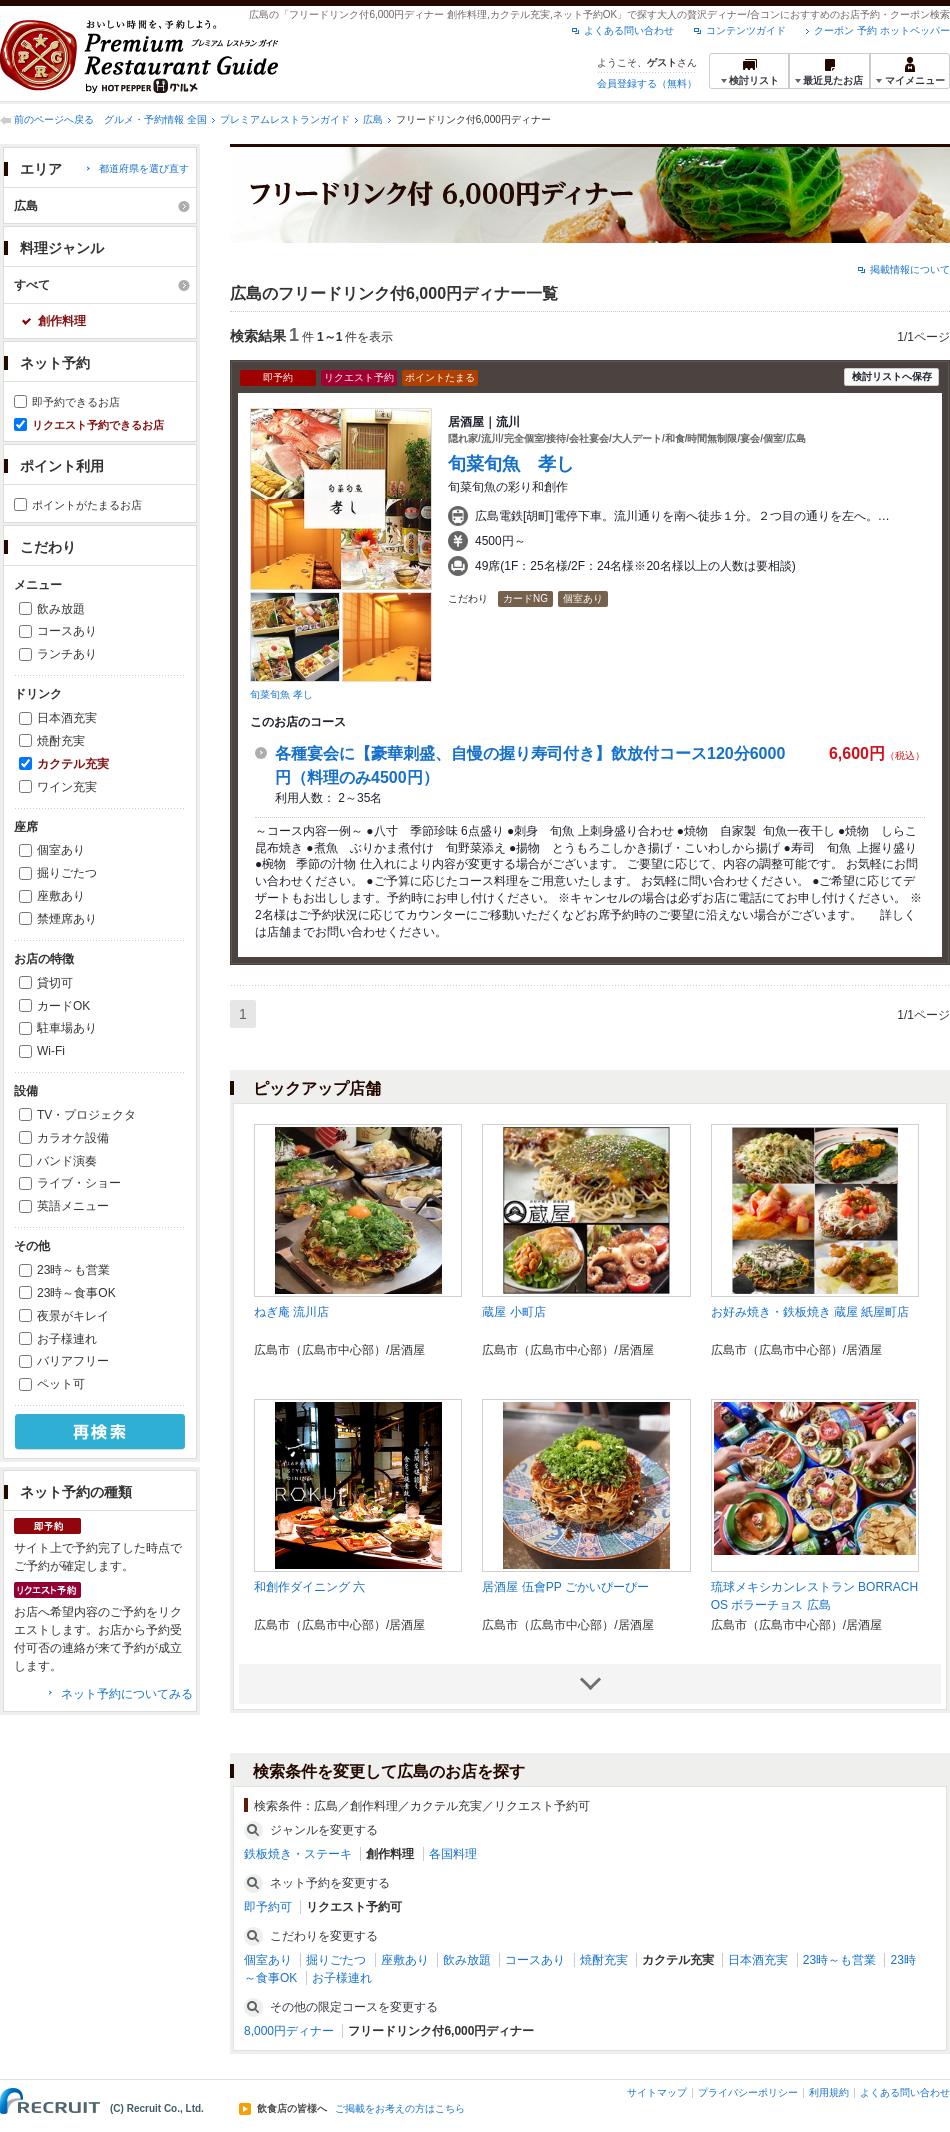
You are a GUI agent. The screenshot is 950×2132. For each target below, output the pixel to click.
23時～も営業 (73, 1270)
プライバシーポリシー (748, 2092)
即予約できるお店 (76, 402)
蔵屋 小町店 (513, 1312)
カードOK (63, 1006)
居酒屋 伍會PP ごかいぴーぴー (565, 1587)
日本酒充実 (67, 718)
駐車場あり (67, 1028)
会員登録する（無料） (647, 83)
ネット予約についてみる (127, 1694)
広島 (373, 119)
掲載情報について (910, 269)
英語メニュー (73, 1206)
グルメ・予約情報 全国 (155, 119)
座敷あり (61, 896)
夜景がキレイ (73, 1316)
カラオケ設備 (73, 1138)
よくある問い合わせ (629, 30)
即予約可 (268, 1907)
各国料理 (453, 1854)
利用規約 (829, 2092)
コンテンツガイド (746, 30)
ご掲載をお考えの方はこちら (400, 2109)
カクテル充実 (73, 764)
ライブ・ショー (79, 1183)
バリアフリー (73, 1361)
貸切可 (55, 983)
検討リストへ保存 (892, 376)
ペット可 (61, 1384)
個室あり (61, 850)
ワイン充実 (67, 787)
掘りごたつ (67, 873)
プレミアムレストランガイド (285, 119)
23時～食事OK (76, 1293)
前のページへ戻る (54, 119)
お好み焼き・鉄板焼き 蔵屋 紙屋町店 (810, 1312)
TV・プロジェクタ (86, 1115)
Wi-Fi (51, 1051)
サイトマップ (657, 2092)
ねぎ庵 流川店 (291, 1312)
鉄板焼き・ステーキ (298, 1854)
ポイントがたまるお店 (87, 505)
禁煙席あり (67, 919)
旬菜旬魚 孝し (281, 694)
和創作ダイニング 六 (309, 1587)
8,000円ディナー (289, 2031)
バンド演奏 (67, 1161)
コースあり (67, 631)
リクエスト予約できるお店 (98, 425)
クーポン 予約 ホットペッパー (882, 30)
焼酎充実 (61, 741)
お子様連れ (67, 1339)
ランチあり (67, 654)
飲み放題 (61, 609)
